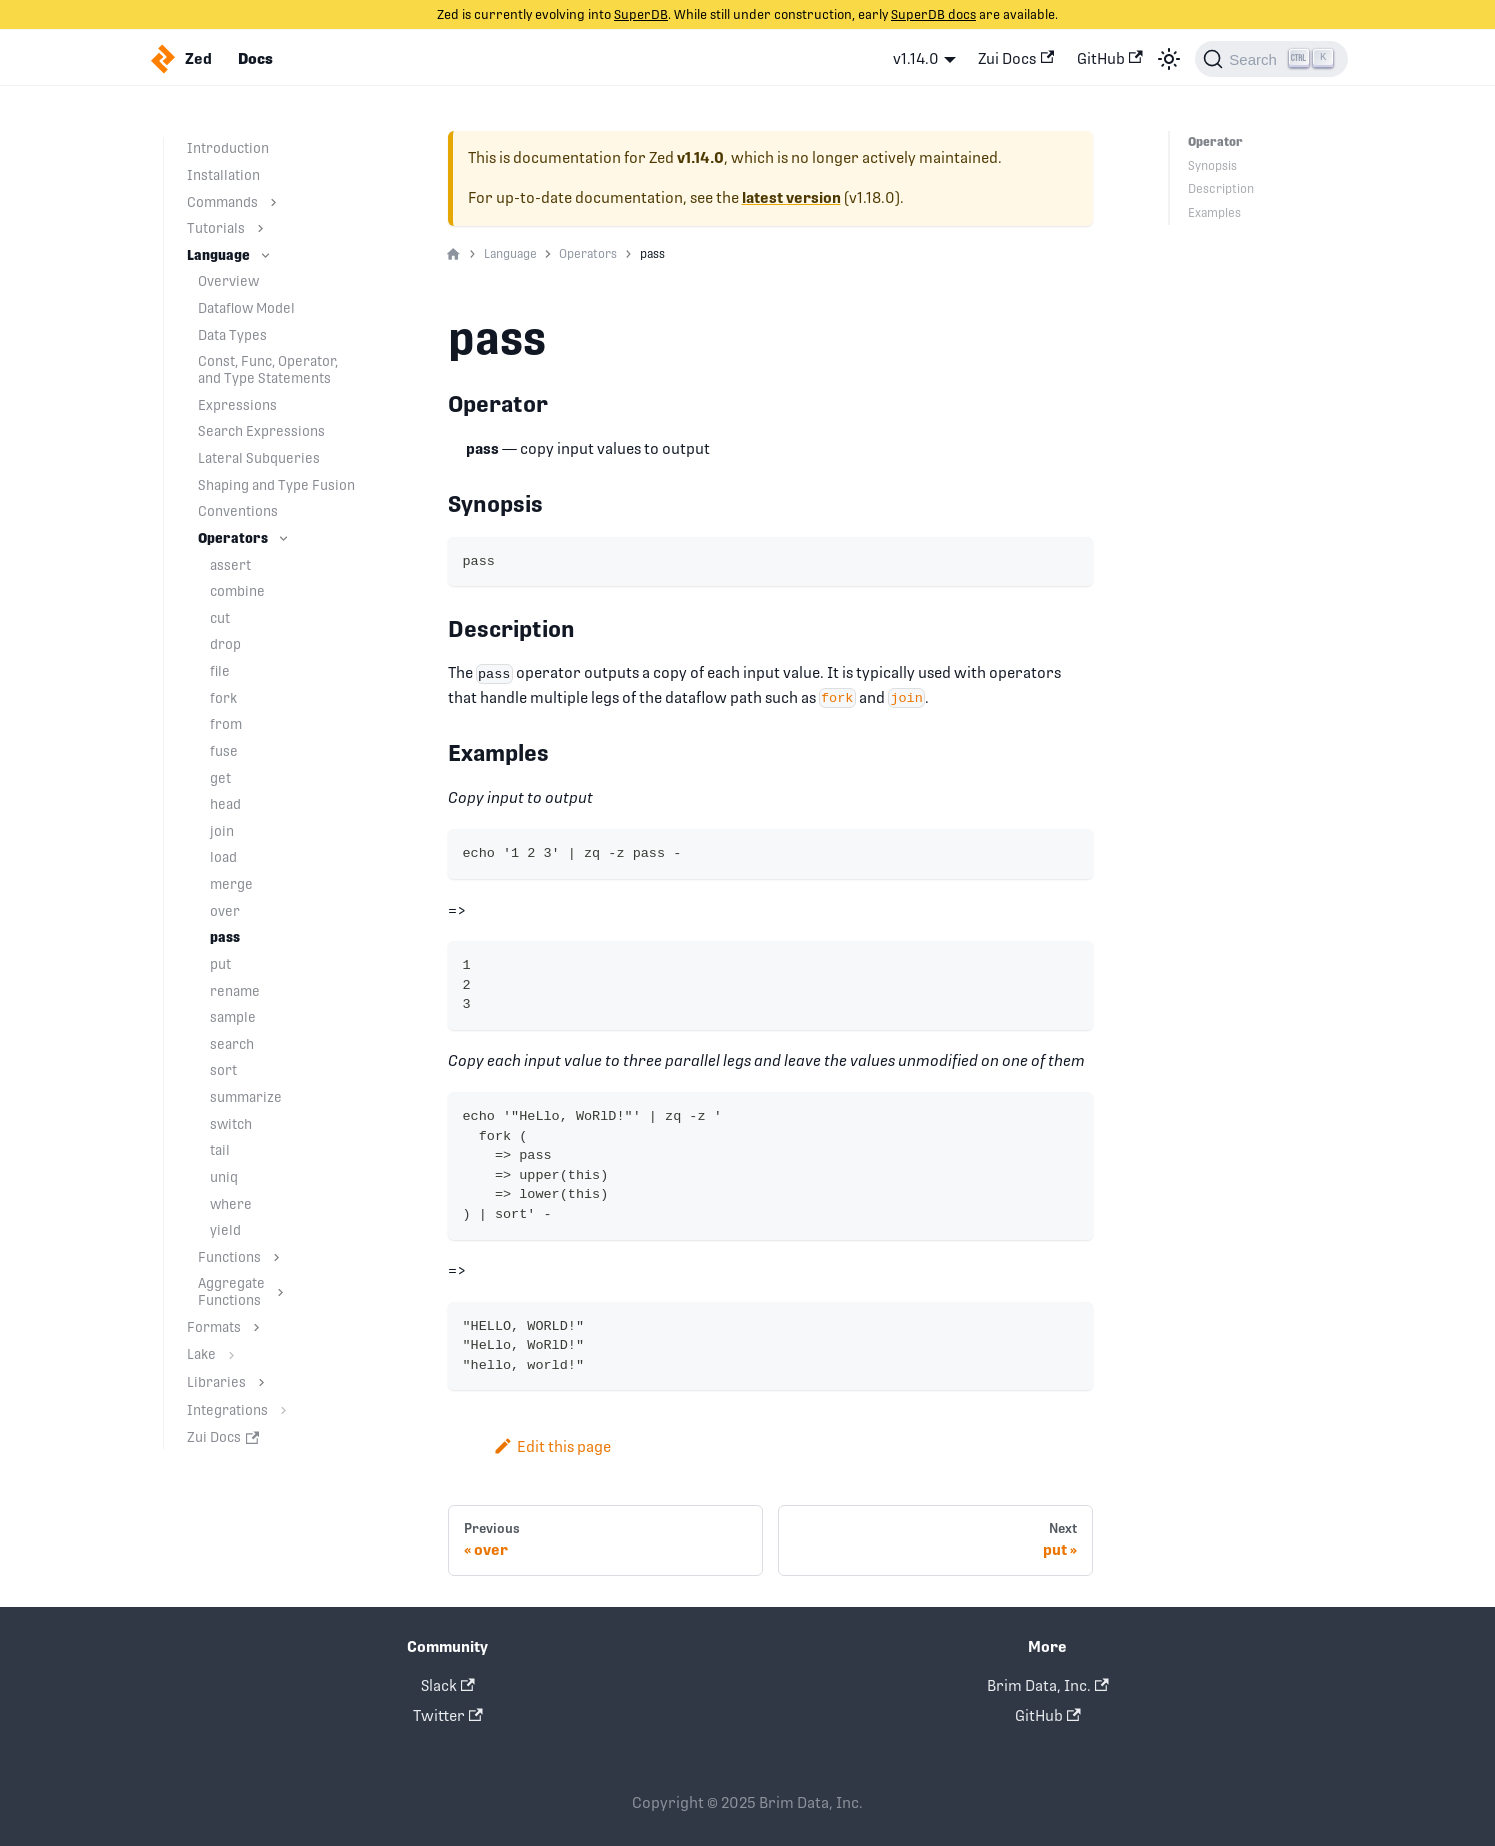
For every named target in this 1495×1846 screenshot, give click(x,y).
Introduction (228, 148)
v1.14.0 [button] (916, 58)
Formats (214, 1327)
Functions (229, 1257)
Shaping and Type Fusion (276, 485)
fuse (224, 751)
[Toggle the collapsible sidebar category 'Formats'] (256, 1327)
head (225, 804)
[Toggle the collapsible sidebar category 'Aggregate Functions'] (280, 1292)
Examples (1214, 213)
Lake (201, 1354)
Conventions (238, 511)
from (226, 724)
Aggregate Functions (231, 1291)
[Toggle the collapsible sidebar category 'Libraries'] (261, 1382)
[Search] (1271, 59)
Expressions (237, 405)
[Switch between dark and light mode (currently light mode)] (1169, 59)
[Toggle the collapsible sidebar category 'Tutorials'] (260, 228)
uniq (224, 1177)
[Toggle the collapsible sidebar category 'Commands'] (273, 202)
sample (233, 1017)
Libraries (216, 1382)
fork (223, 698)
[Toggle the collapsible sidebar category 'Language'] (265, 255)
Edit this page (552, 1446)
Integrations (227, 1410)
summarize (246, 1097)
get (220, 778)
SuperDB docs (933, 14)
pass (225, 937)
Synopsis (1212, 166)
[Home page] (453, 255)
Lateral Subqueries (259, 458)
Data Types (232, 335)
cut (220, 618)
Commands (222, 202)
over (225, 911)
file (220, 671)
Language (218, 255)
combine (237, 591)
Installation (223, 175)
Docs (255, 59)
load (223, 857)
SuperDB (641, 14)
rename (235, 991)
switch (231, 1124)
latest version (791, 198)
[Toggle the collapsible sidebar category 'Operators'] (283, 538)
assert (230, 565)
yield (225, 1230)
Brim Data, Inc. (1048, 1685)
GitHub (1110, 58)
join (222, 831)
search (232, 1044)
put (220, 964)
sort (223, 1070)
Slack (448, 1685)
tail (220, 1150)
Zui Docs (1016, 58)
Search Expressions (261, 431)
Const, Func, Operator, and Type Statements (268, 369)
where (231, 1204)
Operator (1214, 142)
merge (231, 884)
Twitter (448, 1715)
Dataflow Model (246, 308)
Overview (228, 281)
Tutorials (216, 228)
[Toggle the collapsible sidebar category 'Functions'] (276, 1257)
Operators (233, 538)
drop (225, 644)
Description (1221, 189)
